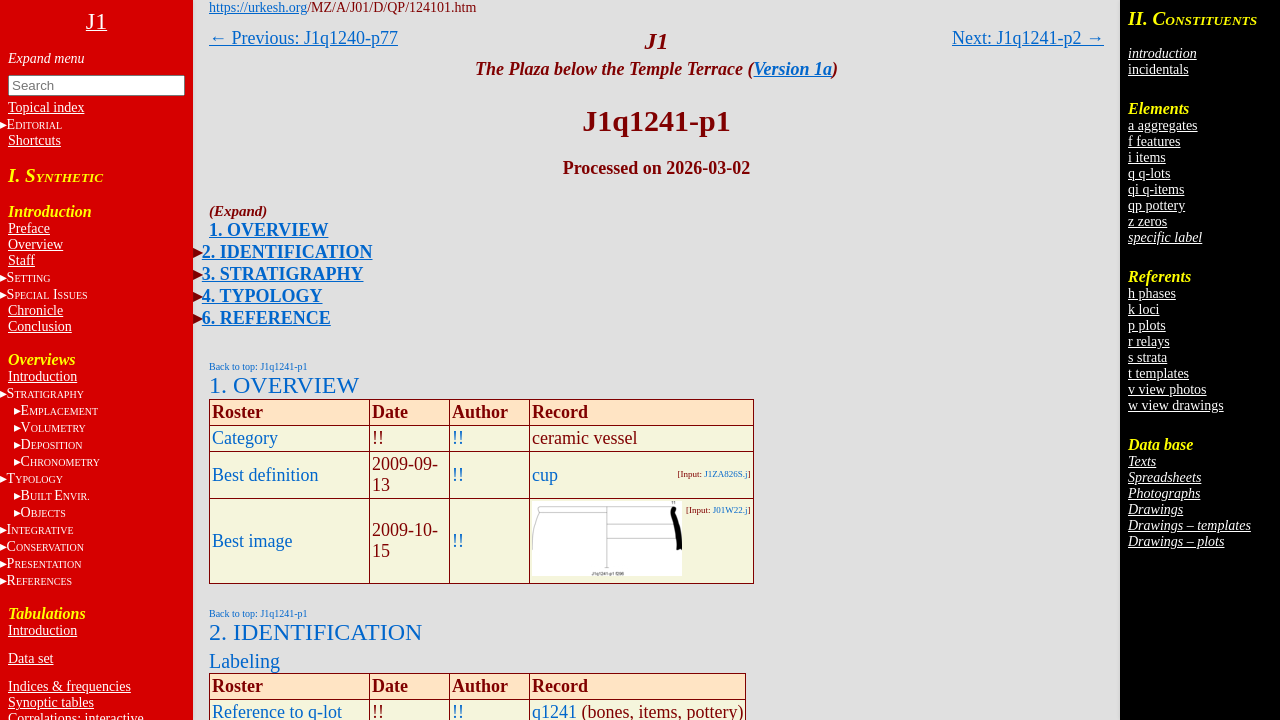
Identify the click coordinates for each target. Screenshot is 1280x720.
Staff (21, 260)
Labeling (244, 661)
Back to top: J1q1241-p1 (258, 366)
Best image (252, 541)
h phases (1152, 293)
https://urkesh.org (258, 7)
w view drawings (1176, 405)
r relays (1149, 341)
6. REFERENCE (266, 318)
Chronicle (35, 310)
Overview (35, 244)
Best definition (265, 475)
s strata (1147, 357)
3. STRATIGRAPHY (283, 274)
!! (458, 438)
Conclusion (40, 326)
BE (55, 495)
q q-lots (1149, 173)
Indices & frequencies (69, 686)
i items (1147, 157)
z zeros (1147, 221)
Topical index (46, 107)
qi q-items (1156, 189)
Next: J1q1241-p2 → (1028, 38)
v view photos (1167, 389)
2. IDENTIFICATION (287, 252)
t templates (1158, 373)
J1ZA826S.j (725, 474)
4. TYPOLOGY (262, 296)
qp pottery (1156, 205)
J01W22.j (730, 510)
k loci (1144, 309)
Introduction (42, 376)
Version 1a (793, 69)
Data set (30, 658)
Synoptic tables (51, 702)
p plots (1147, 325)
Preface (29, 228)
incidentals (1158, 69)
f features (1154, 141)
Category (245, 438)
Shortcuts (34, 140)
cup (545, 475)
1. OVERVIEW (268, 230)
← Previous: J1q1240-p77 (303, 38)
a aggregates (1163, 125)
